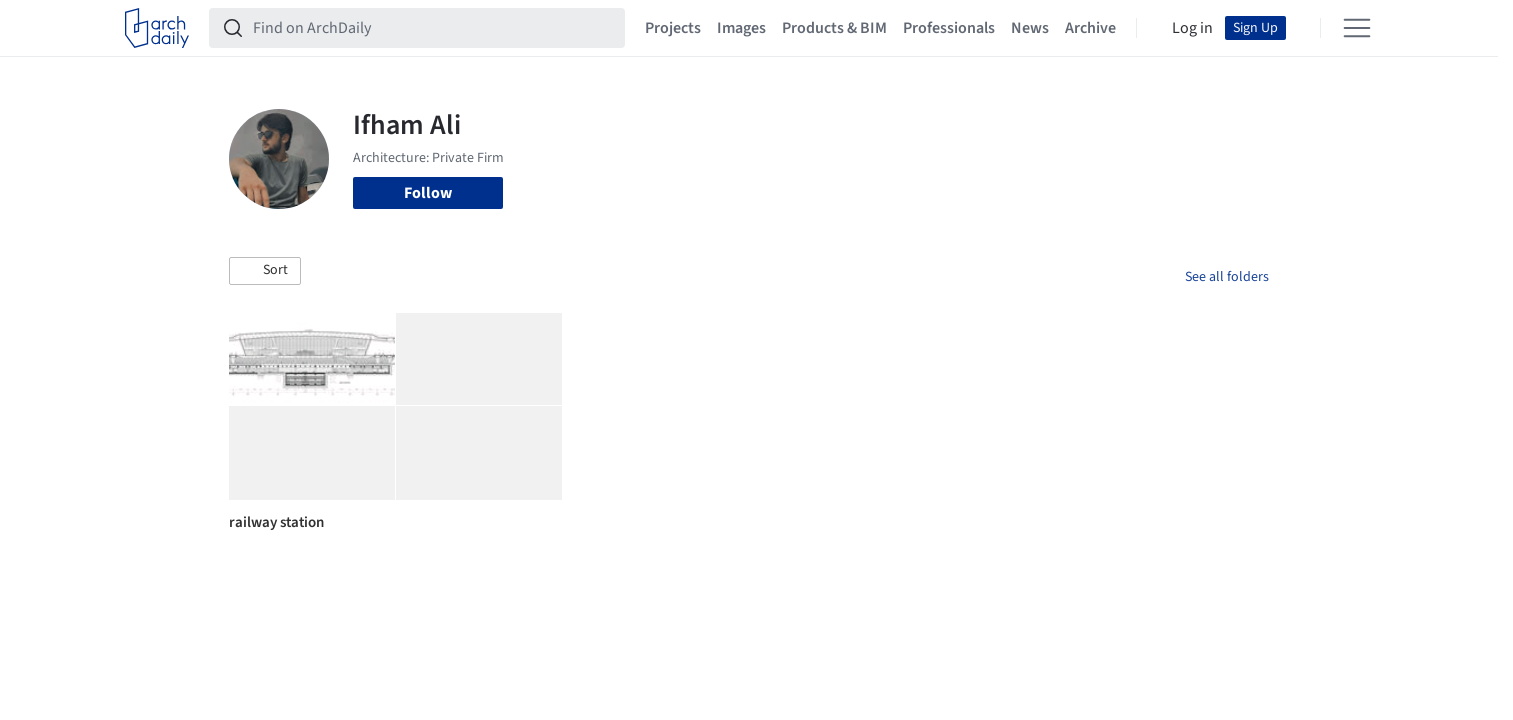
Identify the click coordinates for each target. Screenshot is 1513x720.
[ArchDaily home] (157, 28)
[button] (265, 271)
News (1030, 28)
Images (741, 28)
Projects (673, 28)
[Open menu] (1357, 28)
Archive (1090, 28)
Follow (428, 193)
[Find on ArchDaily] (433, 28)
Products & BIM (834, 28)
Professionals (949, 28)
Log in (1192, 28)
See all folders (1227, 277)
